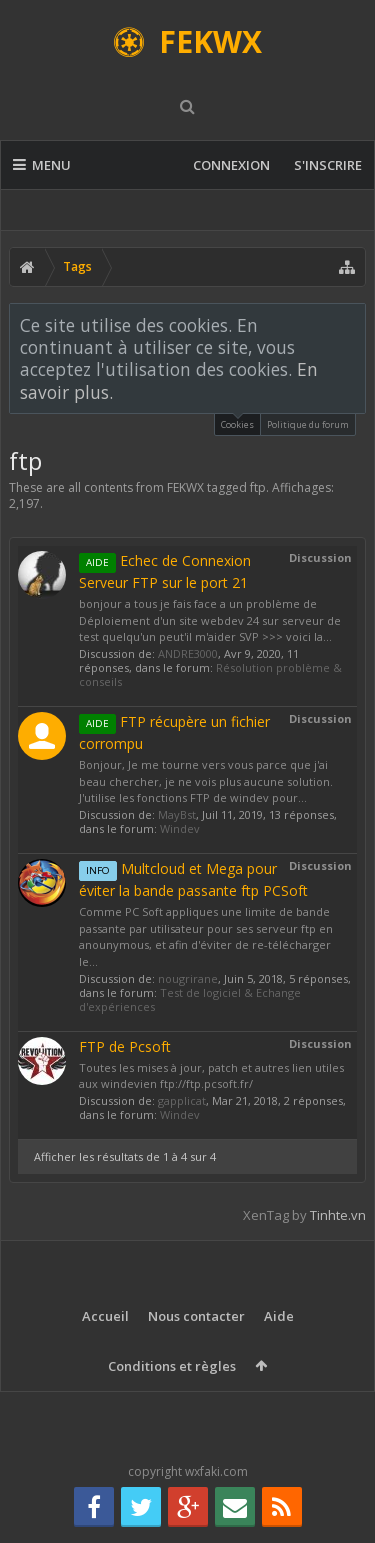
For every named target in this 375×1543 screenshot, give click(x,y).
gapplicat (182, 1100)
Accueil (105, 1316)
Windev (180, 828)
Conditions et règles (172, 1366)
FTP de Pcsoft (125, 1046)
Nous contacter (196, 1316)
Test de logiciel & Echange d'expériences (190, 999)
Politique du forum (308, 424)
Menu (42, 165)
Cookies (237, 422)
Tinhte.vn (338, 1215)
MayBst (177, 814)
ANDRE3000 (188, 653)
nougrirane (188, 978)
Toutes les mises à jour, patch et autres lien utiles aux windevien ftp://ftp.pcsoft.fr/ (211, 1076)
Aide (279, 1316)
